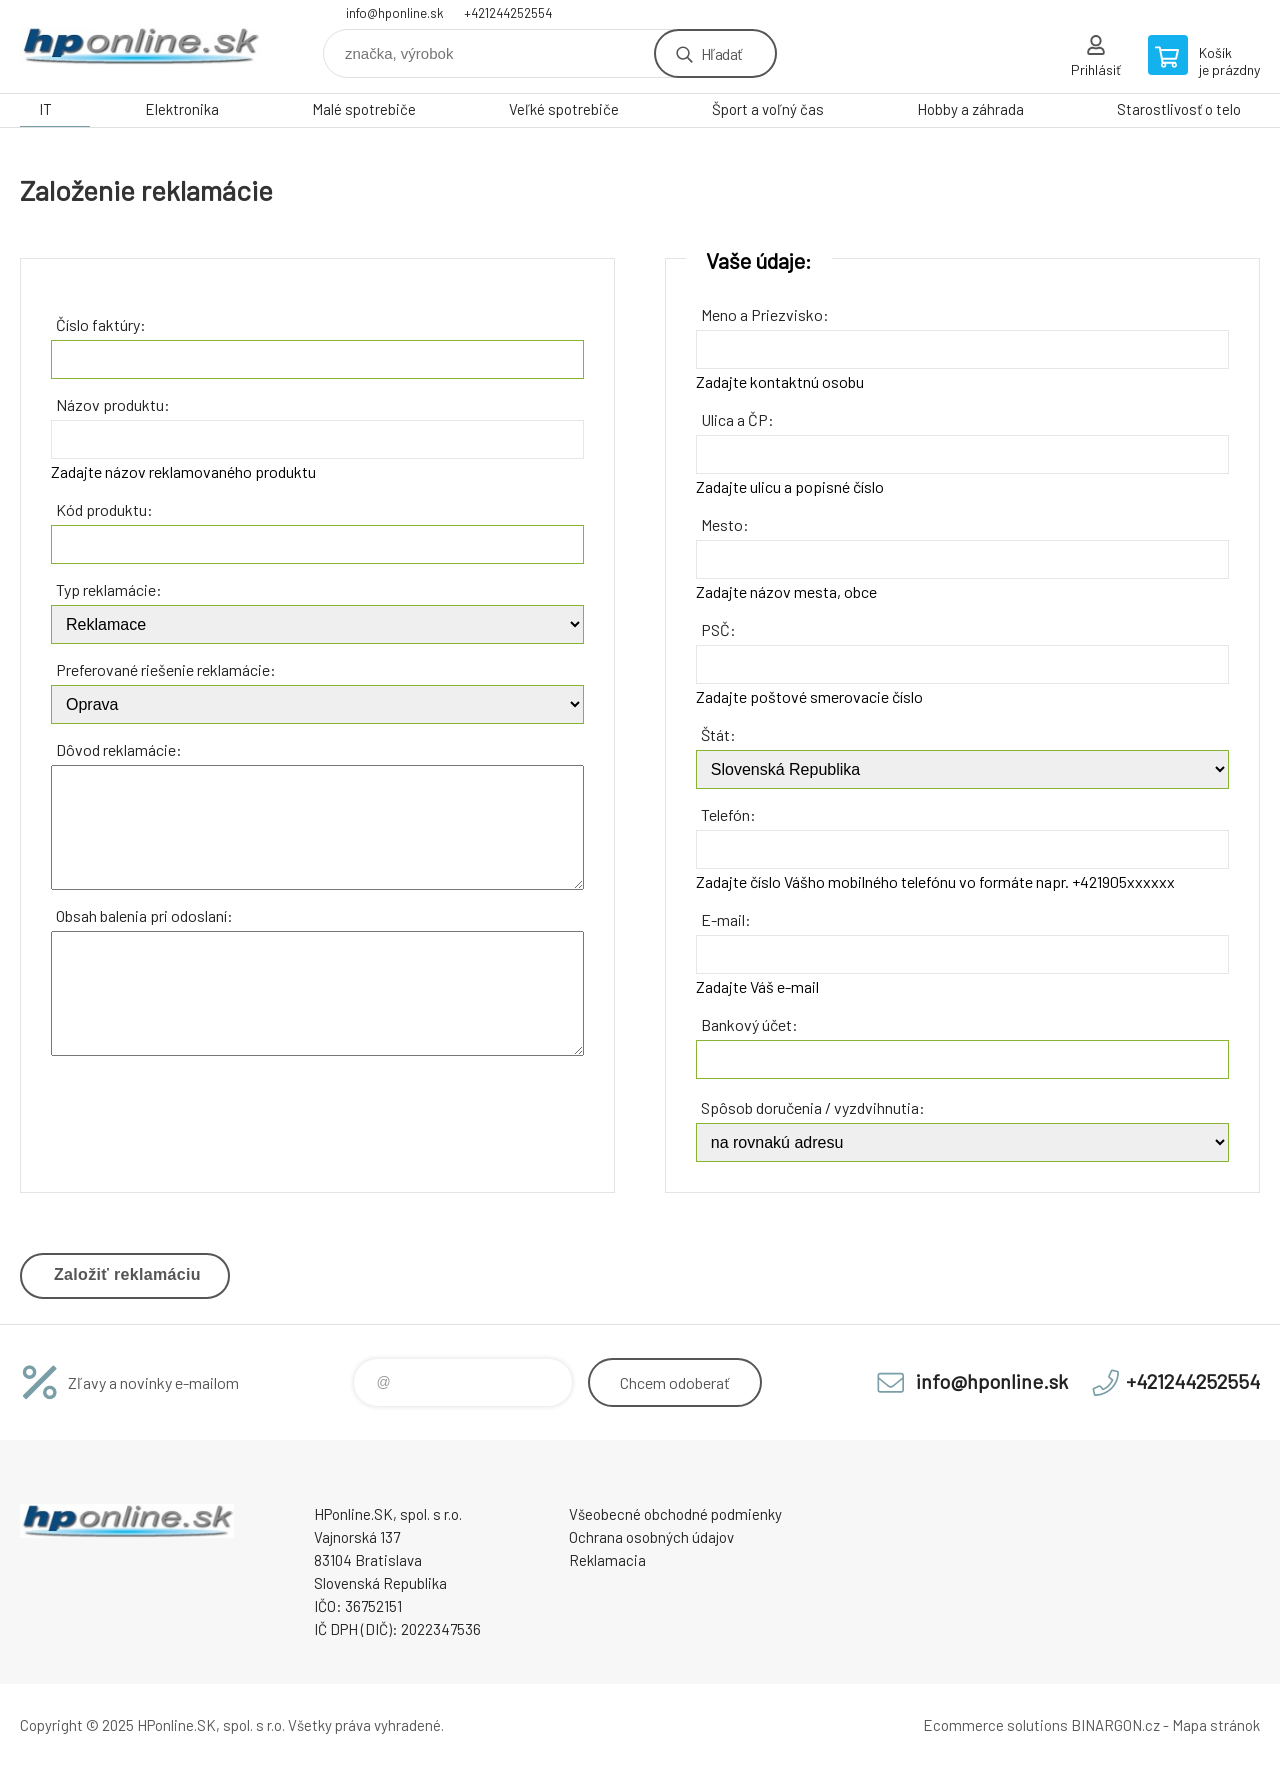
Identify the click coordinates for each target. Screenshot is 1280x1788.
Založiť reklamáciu (127, 1274)
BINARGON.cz (1115, 1721)
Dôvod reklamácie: (119, 749)
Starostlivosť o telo (1179, 109)
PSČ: (718, 629)
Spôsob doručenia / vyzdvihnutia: (813, 1107)
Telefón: (728, 814)
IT (45, 109)
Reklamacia (607, 1555)
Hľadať (721, 53)
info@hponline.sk (395, 13)
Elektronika (182, 109)
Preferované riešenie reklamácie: (166, 669)
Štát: (718, 734)
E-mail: (726, 919)
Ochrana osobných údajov (651, 1532)
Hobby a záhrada (970, 109)
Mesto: (725, 524)
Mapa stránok (1216, 1721)
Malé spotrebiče (364, 109)
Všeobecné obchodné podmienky (675, 1509)
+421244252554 (508, 13)
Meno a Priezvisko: (765, 314)
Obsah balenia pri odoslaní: (144, 915)
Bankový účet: (749, 1024)
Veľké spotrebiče (564, 109)
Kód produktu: (104, 509)
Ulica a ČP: (737, 419)
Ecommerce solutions (995, 1721)
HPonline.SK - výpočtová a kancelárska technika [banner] (140, 46)
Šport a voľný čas (768, 109)
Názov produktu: (113, 404)
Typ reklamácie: (109, 589)
